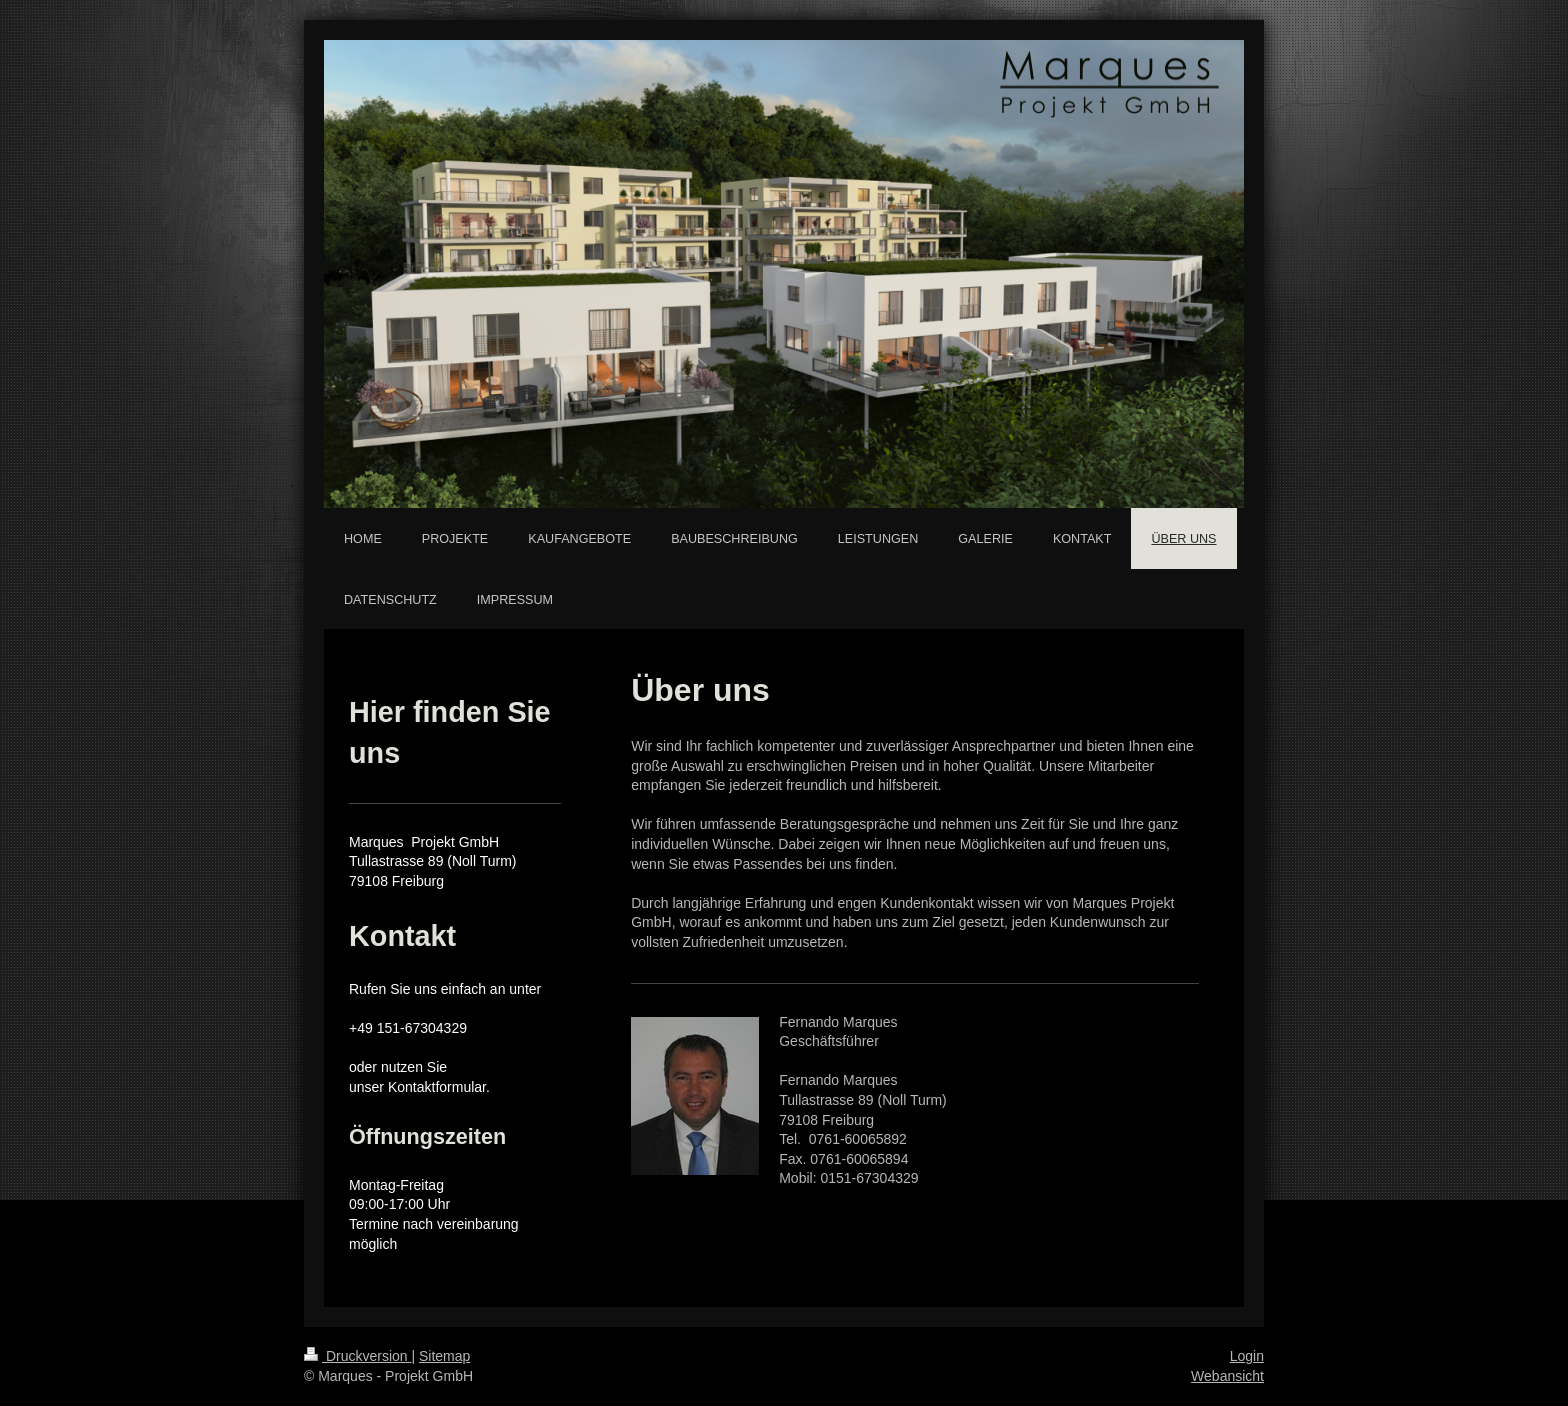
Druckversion (357, 1356)
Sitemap (444, 1356)
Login (1247, 1356)
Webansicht (1227, 1376)
